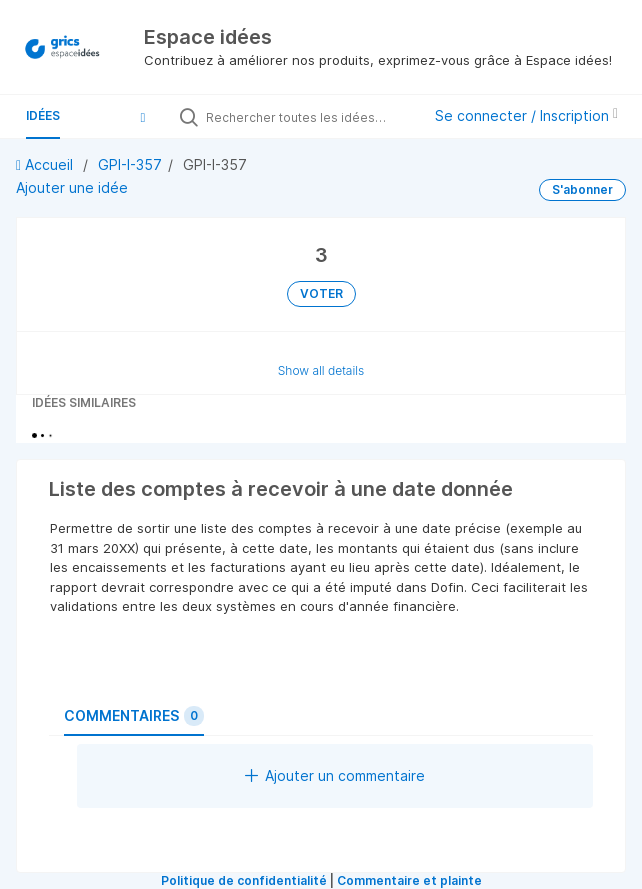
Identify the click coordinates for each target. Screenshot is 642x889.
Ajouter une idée (72, 187)
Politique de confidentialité (244, 880)
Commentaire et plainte (409, 880)
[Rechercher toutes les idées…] (308, 117)
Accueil (46, 164)
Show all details (321, 370)
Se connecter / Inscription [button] (526, 115)
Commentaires (134, 716)
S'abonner (582, 189)
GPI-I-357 (130, 164)
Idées (43, 115)
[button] (143, 117)
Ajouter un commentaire (335, 775)
